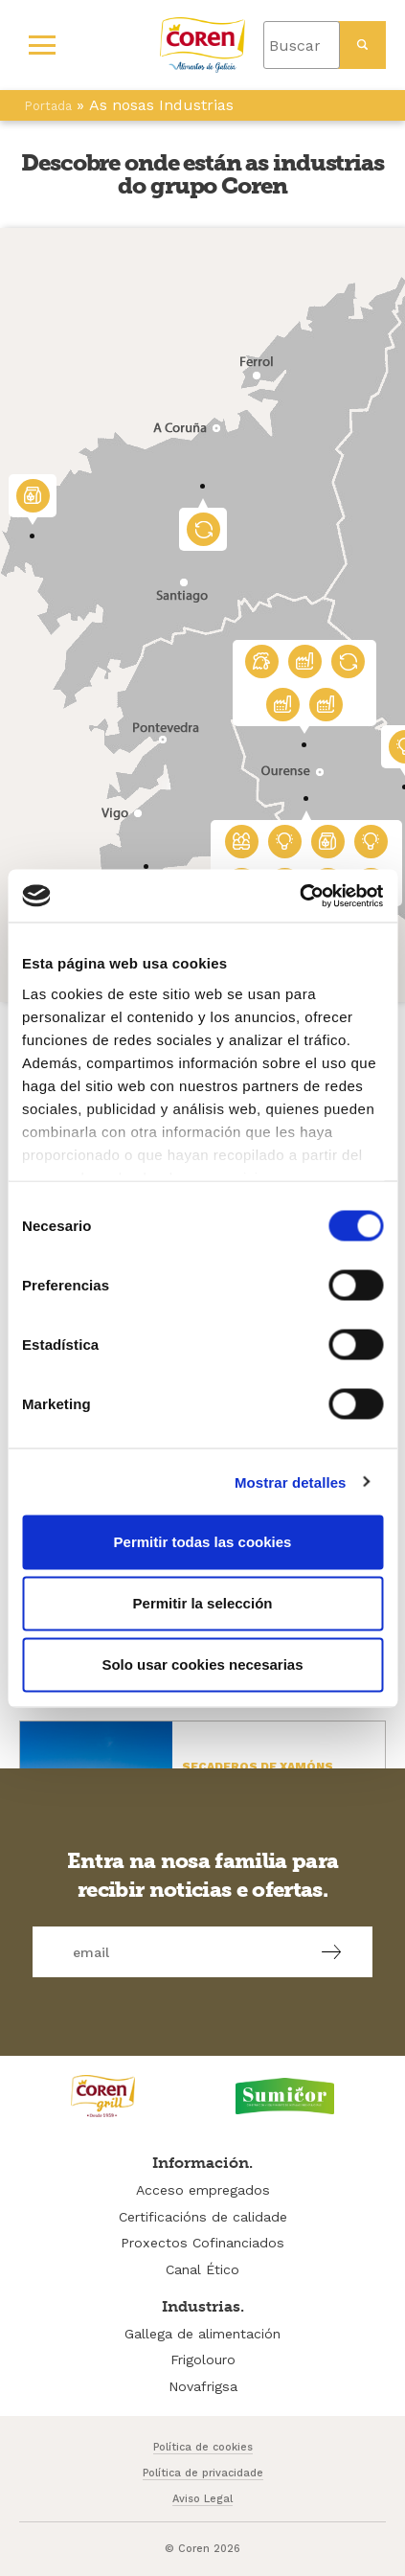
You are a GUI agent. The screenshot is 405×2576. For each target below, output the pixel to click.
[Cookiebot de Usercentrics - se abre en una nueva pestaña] (299, 895)
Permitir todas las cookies (203, 1542)
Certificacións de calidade (203, 2216)
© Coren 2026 (202, 2548)
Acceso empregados (203, 2190)
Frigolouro (203, 2359)
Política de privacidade (203, 2473)
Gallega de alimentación (202, 2333)
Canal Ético (202, 2269)
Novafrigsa (203, 2386)
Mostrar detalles (291, 1481)
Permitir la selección (203, 1603)
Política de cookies (203, 2447)
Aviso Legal (202, 2499)
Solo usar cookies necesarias (202, 1664)
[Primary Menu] (42, 45)
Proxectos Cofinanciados (202, 2242)
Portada (48, 106)
